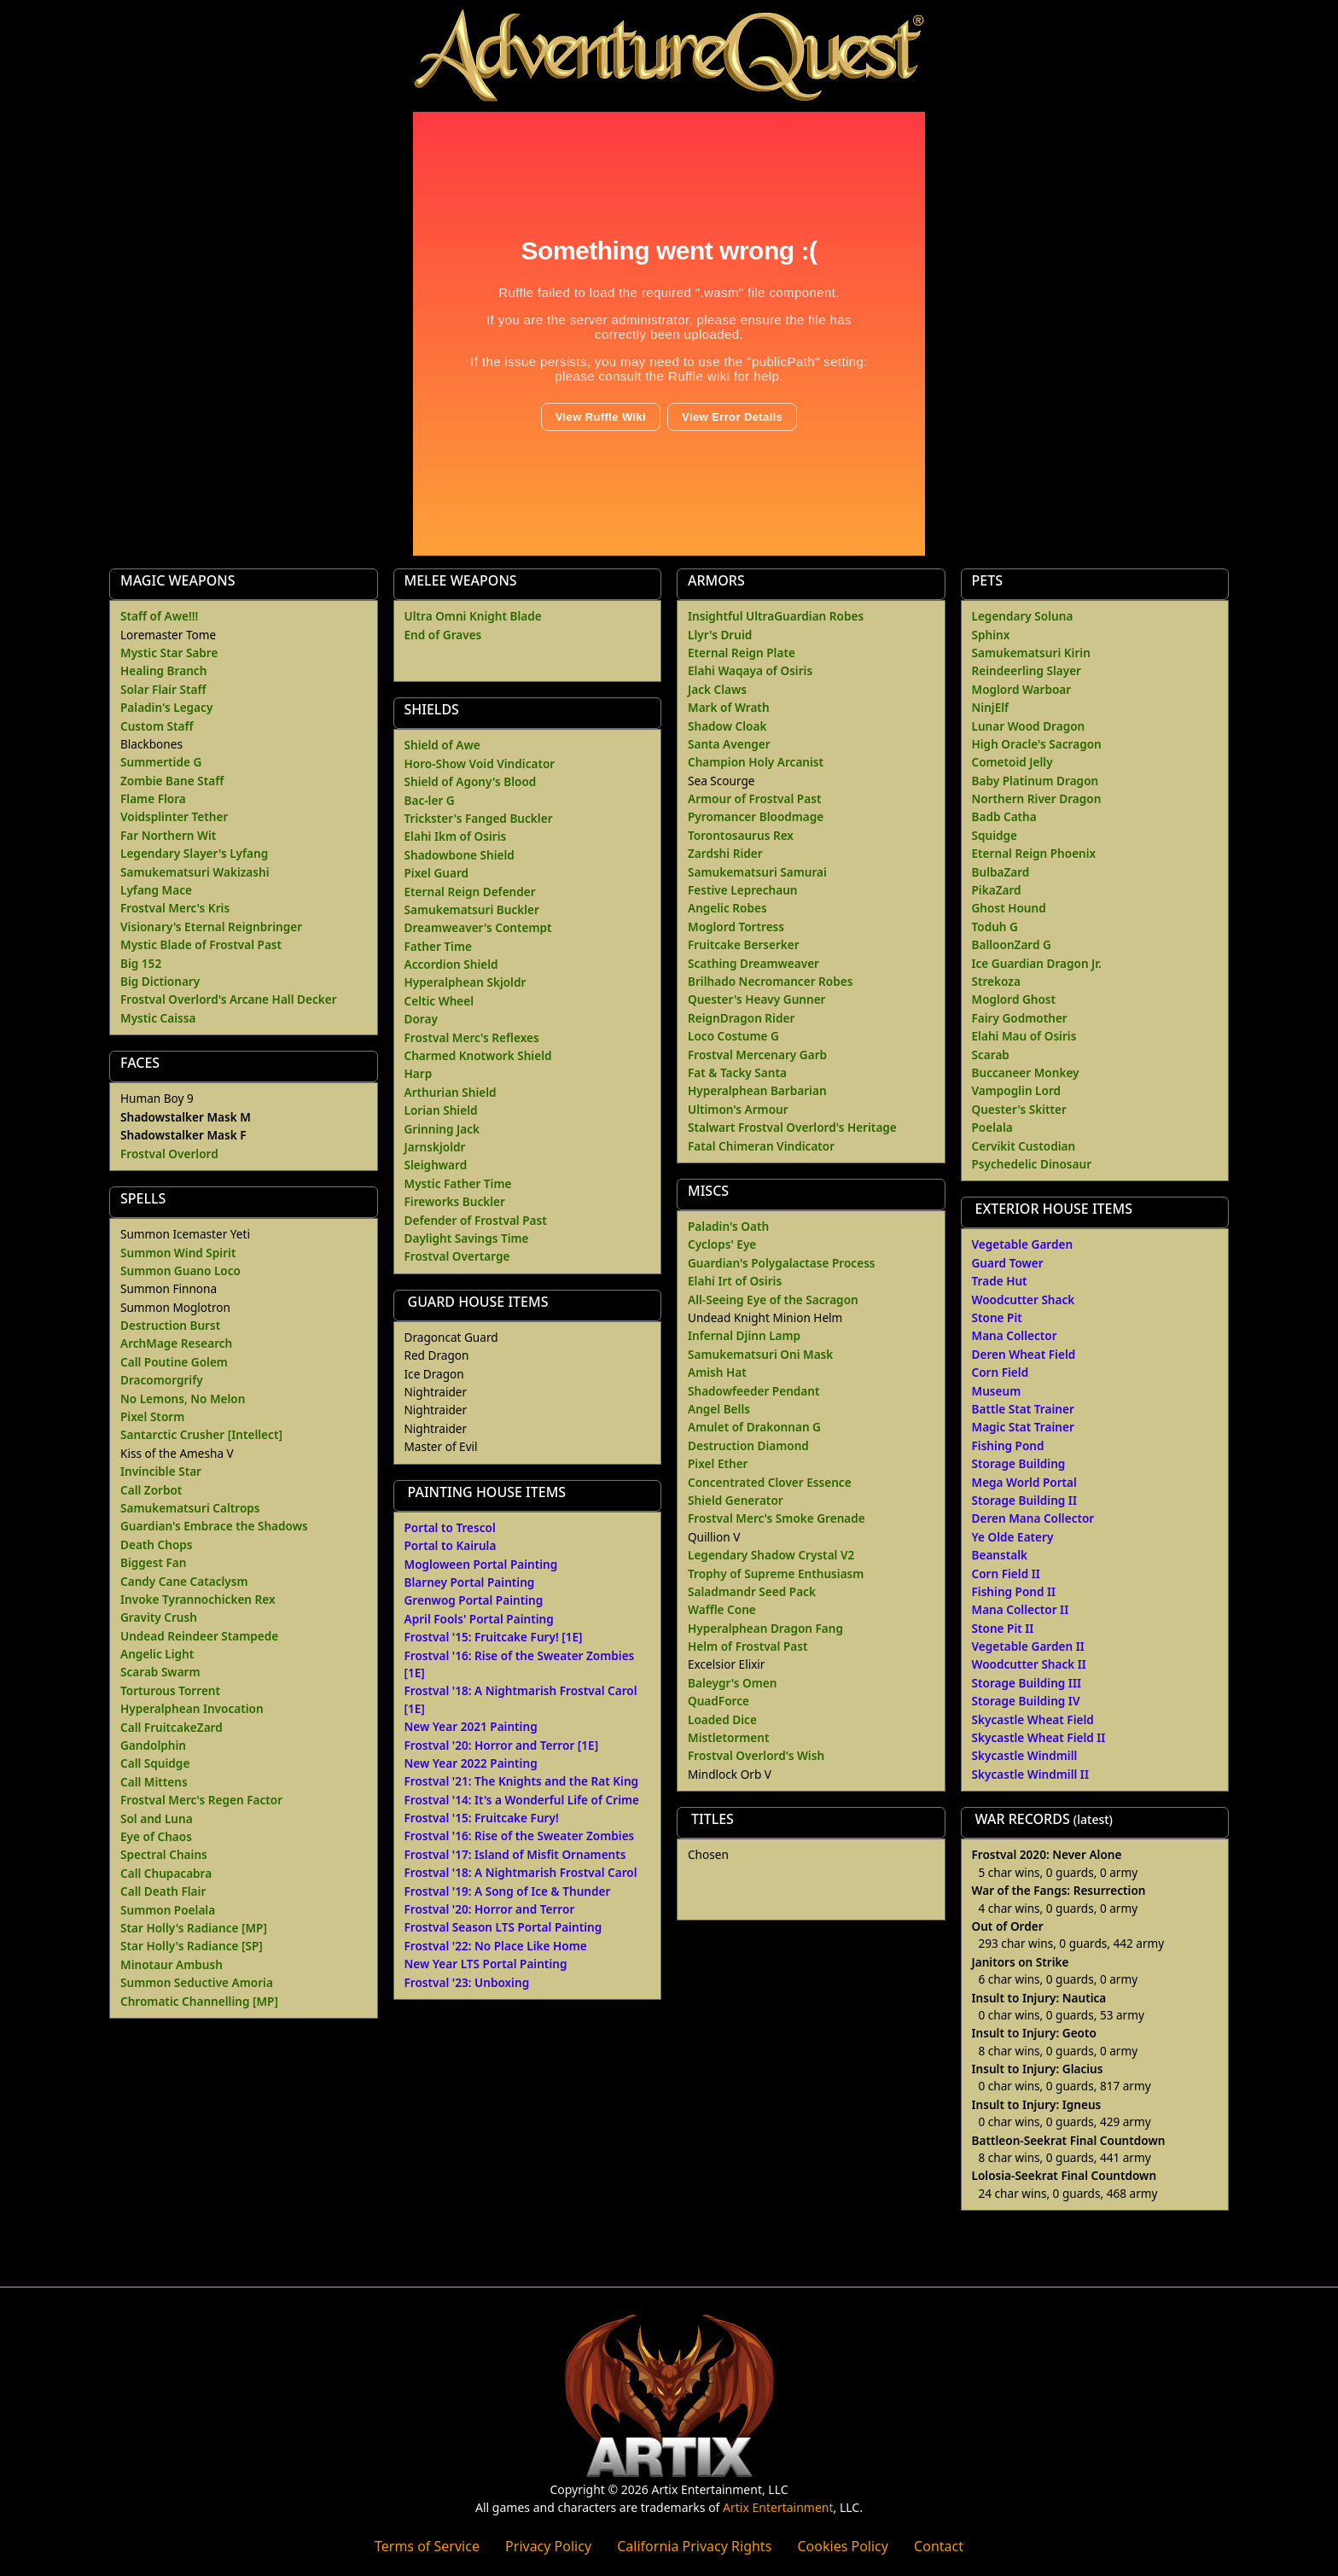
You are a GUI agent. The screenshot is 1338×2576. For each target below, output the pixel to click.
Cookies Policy (842, 2546)
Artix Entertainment (778, 2507)
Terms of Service (427, 2546)
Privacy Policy (548, 2546)
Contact (938, 2546)
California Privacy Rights (694, 2546)
